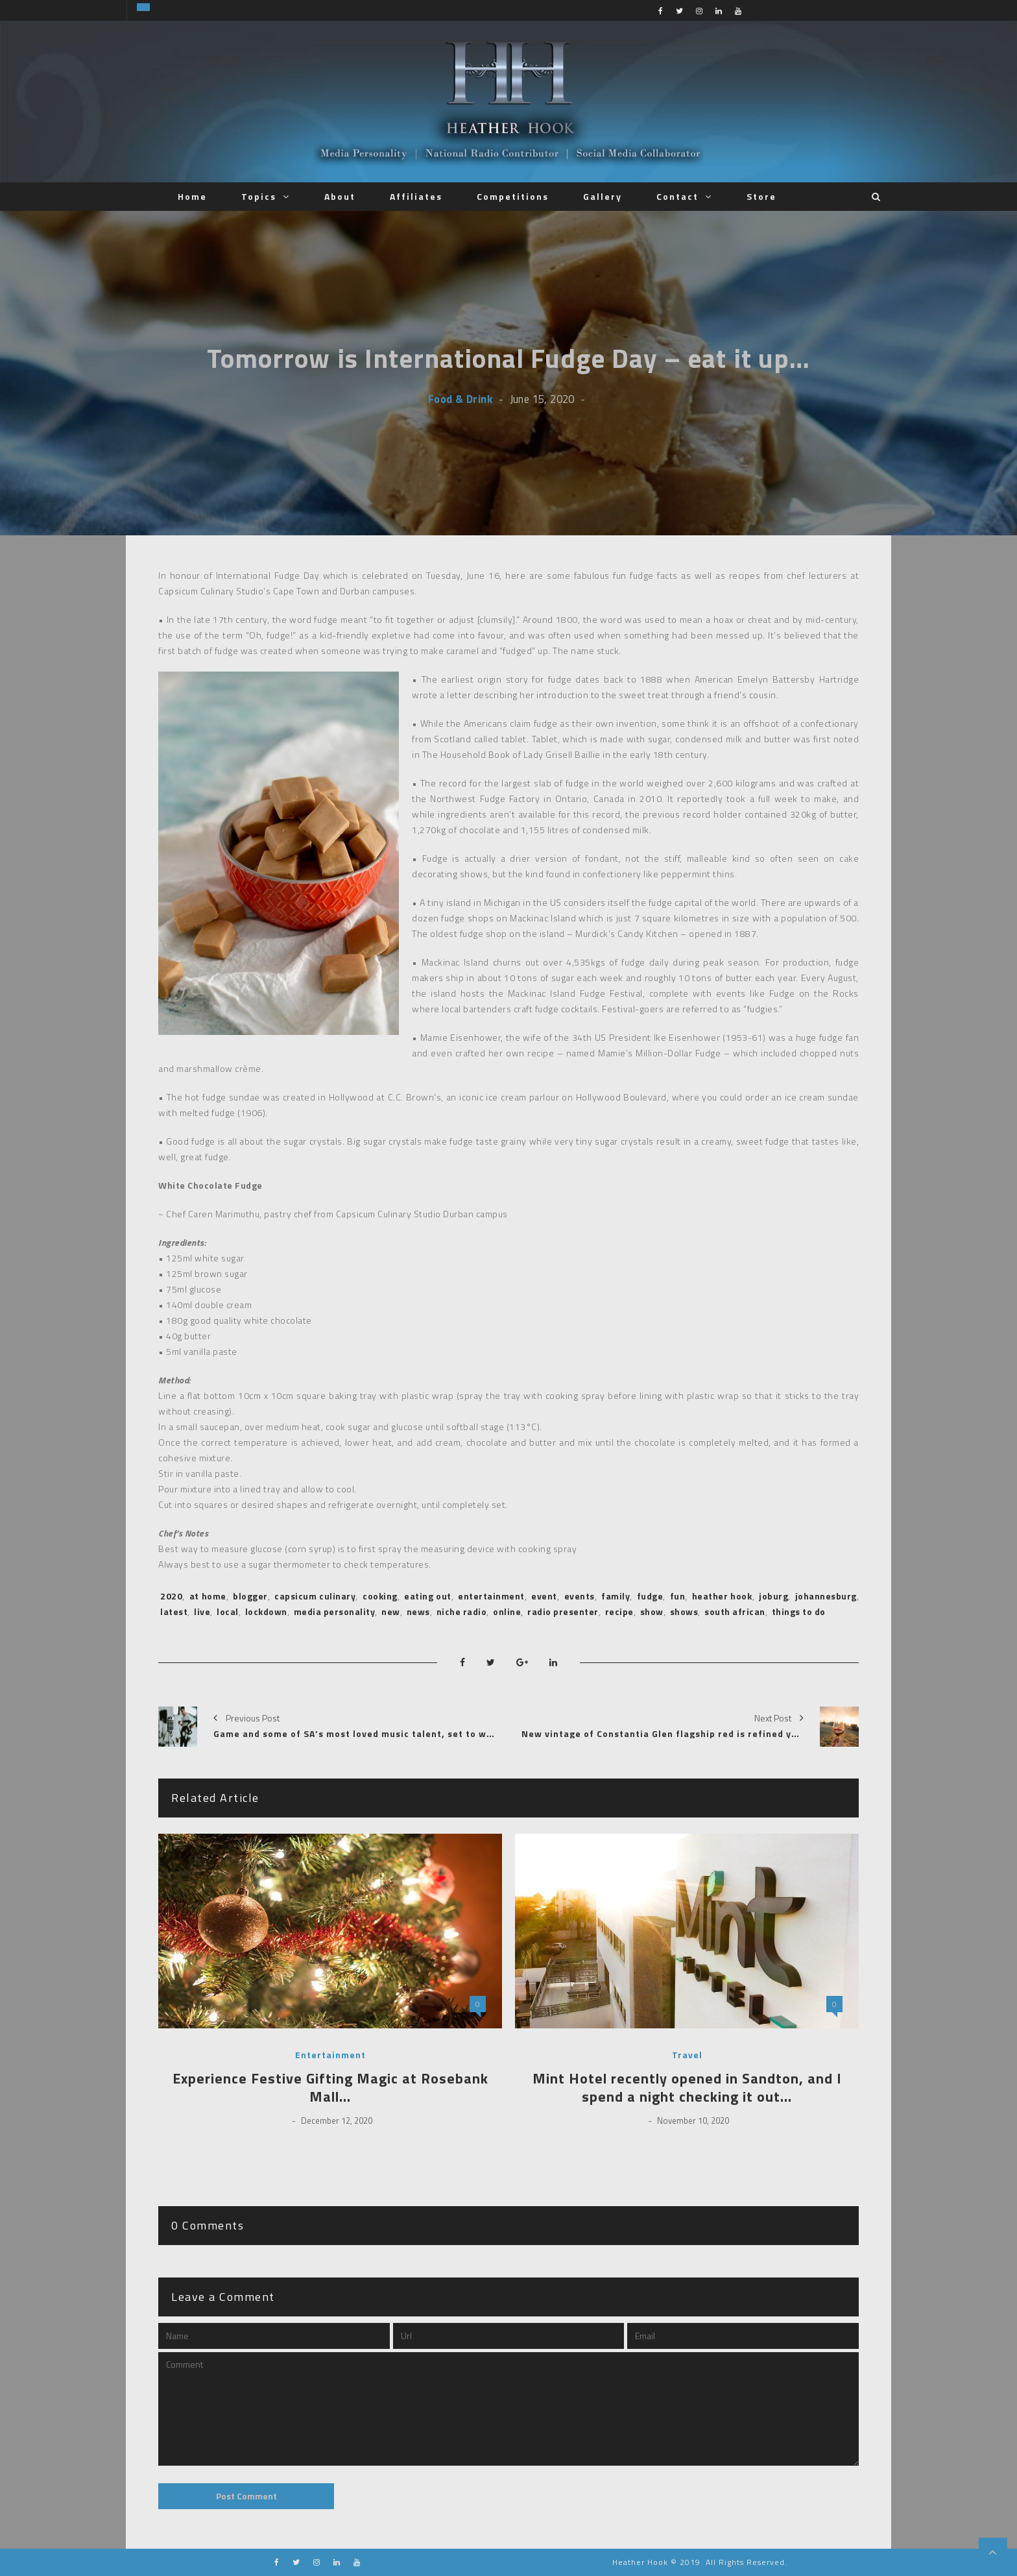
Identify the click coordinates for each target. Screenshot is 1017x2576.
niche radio (462, 1611)
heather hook (722, 1596)
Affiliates (416, 196)
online (507, 1611)
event (544, 1596)
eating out (427, 1596)
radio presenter (563, 1611)
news (418, 1611)
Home (192, 196)
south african (734, 1611)
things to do (799, 1611)
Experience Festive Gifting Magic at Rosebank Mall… (330, 2087)
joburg (773, 1596)
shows (684, 1611)
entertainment (491, 1596)
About (339, 196)
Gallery (602, 196)
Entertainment (330, 2055)
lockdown (266, 1611)
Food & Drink (460, 399)
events (579, 1596)
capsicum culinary (314, 1596)
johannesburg (826, 1596)
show (652, 1611)
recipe (619, 1611)
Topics (258, 196)
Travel (687, 2055)
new (390, 1611)
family (615, 1596)
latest (173, 1611)
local (228, 1611)
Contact (677, 196)
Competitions (513, 196)
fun (678, 1596)
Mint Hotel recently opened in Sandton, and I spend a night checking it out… (687, 2087)
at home (207, 1596)
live (202, 1611)
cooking (380, 1596)
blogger (250, 1596)
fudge (650, 1596)
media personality (335, 1611)
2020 (171, 1596)
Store (761, 196)
